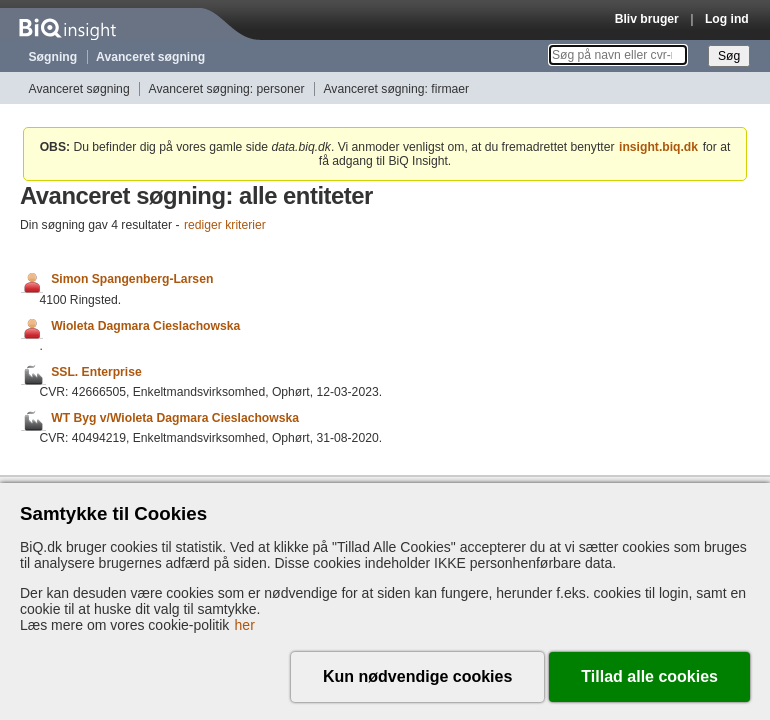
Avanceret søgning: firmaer (396, 89)
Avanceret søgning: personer (227, 89)
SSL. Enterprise (96, 372)
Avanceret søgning (150, 57)
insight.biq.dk (658, 147)
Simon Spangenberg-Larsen (132, 280)
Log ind (727, 19)
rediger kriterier (225, 225)
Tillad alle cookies (649, 676)
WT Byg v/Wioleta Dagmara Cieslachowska (175, 418)
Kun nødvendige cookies (417, 676)
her (245, 625)
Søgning (53, 57)
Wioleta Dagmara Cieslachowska (145, 326)
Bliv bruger (647, 19)
